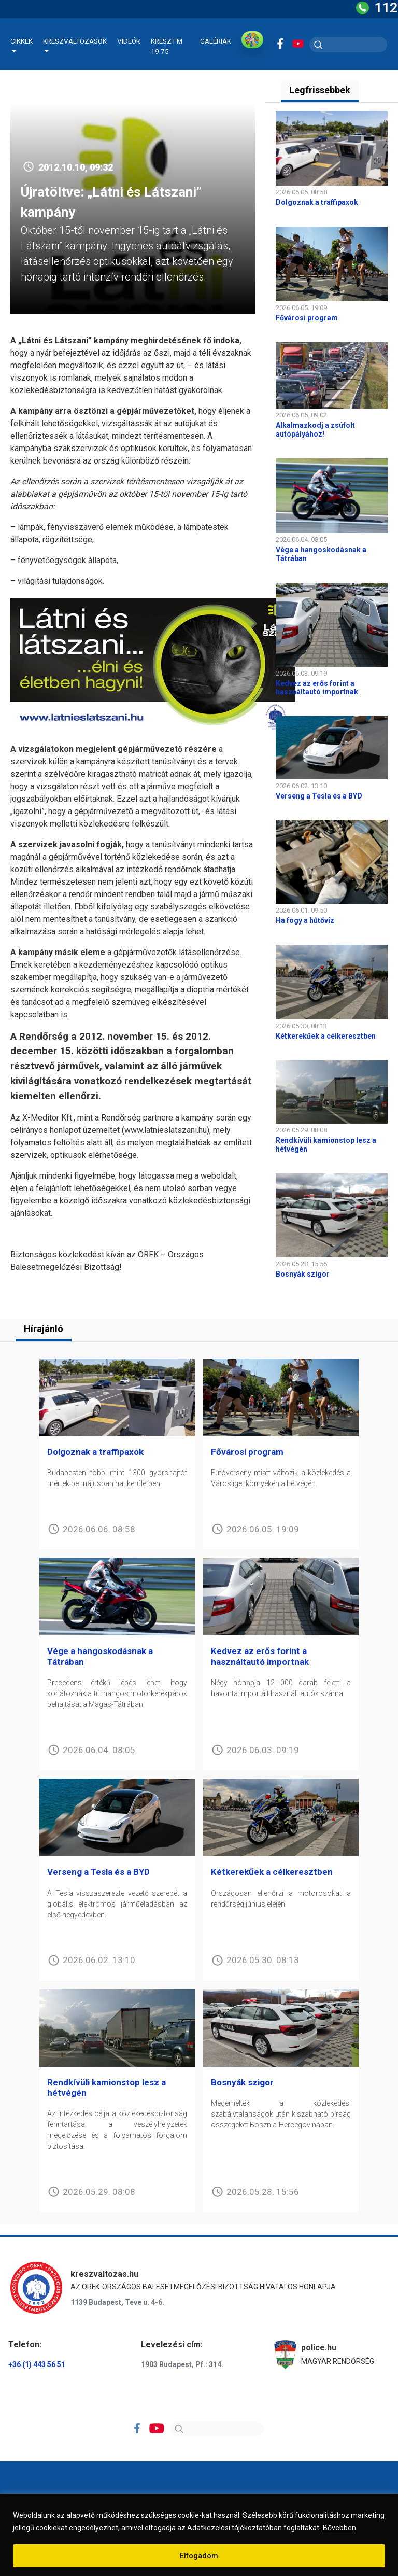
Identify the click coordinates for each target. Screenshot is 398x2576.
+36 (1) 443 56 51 (36, 2364)
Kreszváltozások (75, 41)
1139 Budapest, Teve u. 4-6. (117, 2302)
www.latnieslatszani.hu (165, 1130)
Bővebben (339, 2528)
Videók (128, 41)
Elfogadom (199, 2556)
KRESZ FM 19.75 (166, 46)
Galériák (215, 41)
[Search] (217, 2428)
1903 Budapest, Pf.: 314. (182, 2364)
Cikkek (21, 41)
